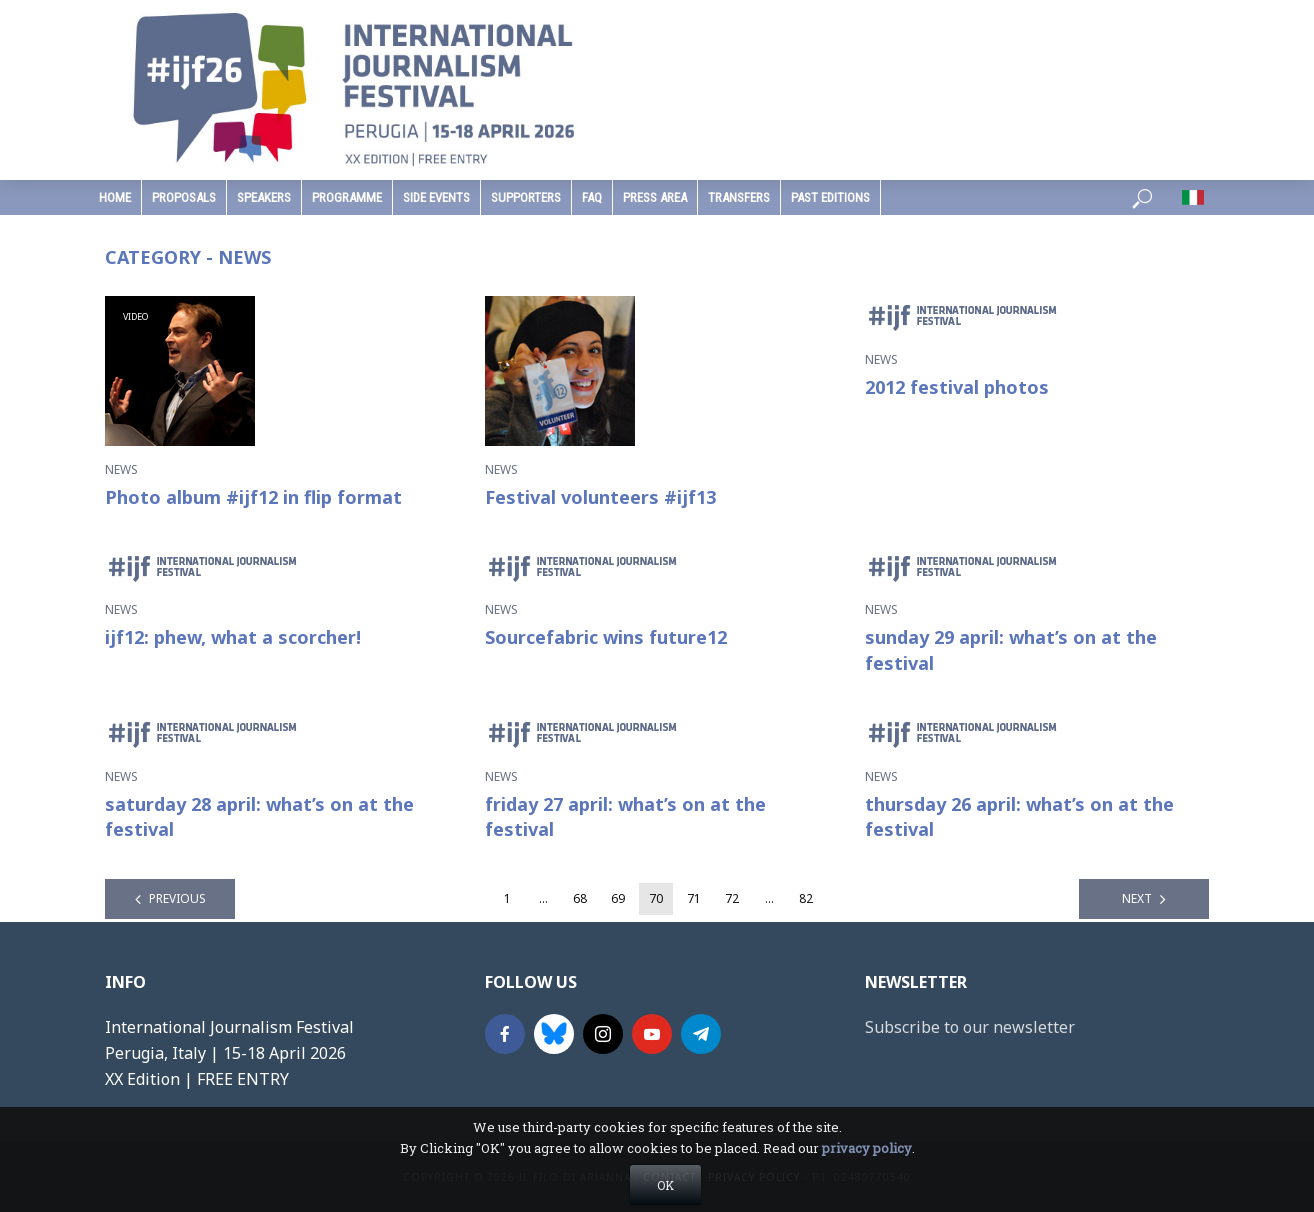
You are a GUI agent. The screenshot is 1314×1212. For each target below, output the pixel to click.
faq (592, 197)
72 (732, 898)
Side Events (436, 197)
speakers (264, 197)
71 (694, 898)
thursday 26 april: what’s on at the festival (1019, 817)
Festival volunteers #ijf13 (600, 497)
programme (347, 197)
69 (618, 898)
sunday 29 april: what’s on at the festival (1011, 650)
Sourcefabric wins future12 (606, 637)
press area (655, 197)
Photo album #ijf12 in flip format (253, 497)
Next (1137, 898)
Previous (177, 898)
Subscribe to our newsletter (970, 1027)
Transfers (739, 197)
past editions (830, 197)
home (115, 197)
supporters (526, 197)
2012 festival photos (957, 387)
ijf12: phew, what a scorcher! (233, 637)
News (121, 469)
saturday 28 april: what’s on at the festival (259, 817)
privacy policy (867, 1185)
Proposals (184, 197)
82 (806, 898)
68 (580, 898)
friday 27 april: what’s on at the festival (625, 817)
